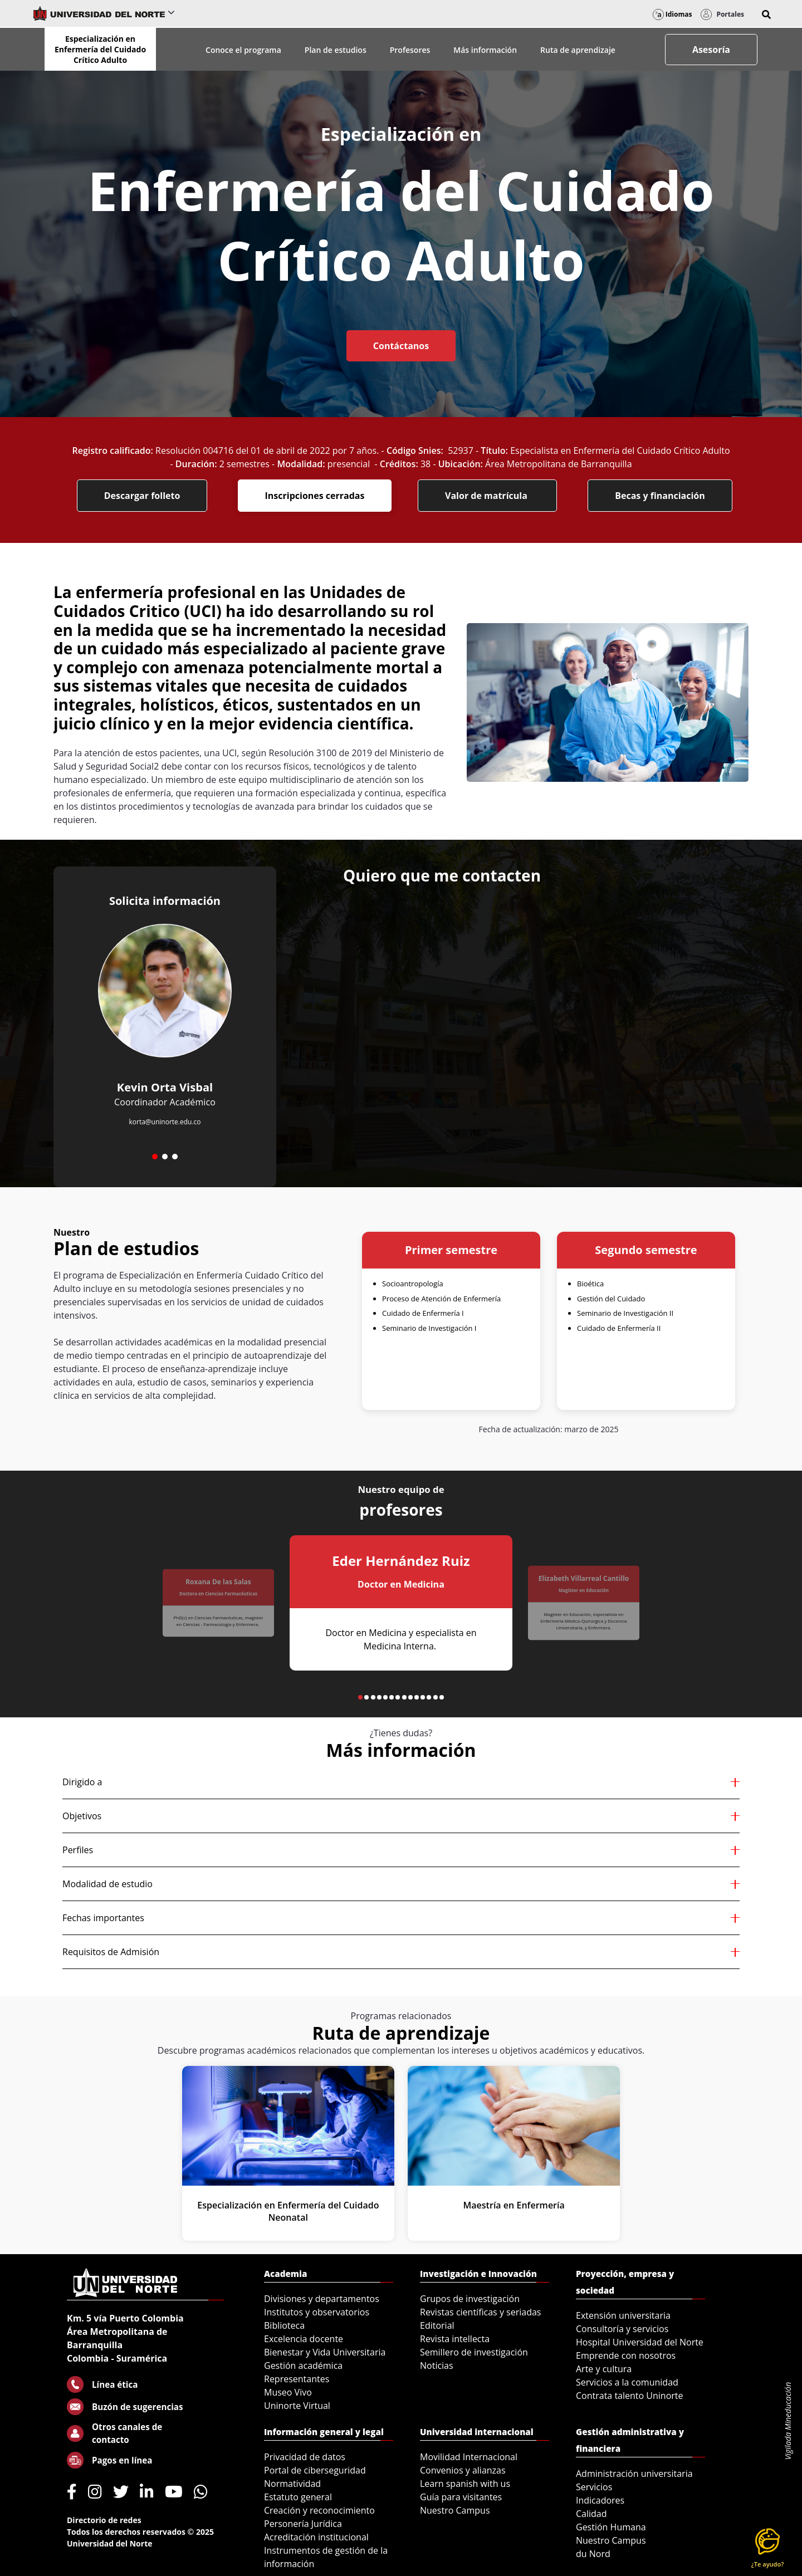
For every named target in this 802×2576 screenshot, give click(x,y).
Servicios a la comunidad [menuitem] (627, 2382)
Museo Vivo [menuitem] (288, 2392)
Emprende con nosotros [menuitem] (626, 2355)
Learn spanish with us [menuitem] (465, 2483)
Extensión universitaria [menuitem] (623, 2315)
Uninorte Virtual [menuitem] (297, 2405)
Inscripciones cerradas (315, 495)
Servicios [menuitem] (594, 2487)
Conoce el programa (243, 50)
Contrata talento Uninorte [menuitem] (629, 2395)
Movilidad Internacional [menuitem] (468, 2457)
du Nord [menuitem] (593, 2554)
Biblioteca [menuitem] (284, 2325)
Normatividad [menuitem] (292, 2483)
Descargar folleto (142, 495)
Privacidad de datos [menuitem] (304, 2457)
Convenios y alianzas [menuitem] (463, 2470)
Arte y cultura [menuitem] (604, 2369)
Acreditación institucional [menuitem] (316, 2537)
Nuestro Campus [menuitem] (455, 2510)
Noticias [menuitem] (436, 2365)
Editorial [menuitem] (437, 2325)
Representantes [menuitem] (296, 2379)
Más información (485, 50)
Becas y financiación (660, 495)
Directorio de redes (104, 2520)
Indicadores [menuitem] (600, 2500)
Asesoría (711, 49)
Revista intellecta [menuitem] (455, 2339)
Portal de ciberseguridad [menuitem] (315, 2470)
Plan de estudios (335, 50)
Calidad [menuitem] (591, 2514)
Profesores (410, 50)
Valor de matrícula (487, 495)
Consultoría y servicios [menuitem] (622, 2329)
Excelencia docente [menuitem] (303, 2339)
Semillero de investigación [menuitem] (474, 2352)
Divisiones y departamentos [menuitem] (321, 2299)
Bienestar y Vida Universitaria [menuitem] (324, 2352)
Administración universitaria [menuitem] (634, 2473)
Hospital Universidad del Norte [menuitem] (639, 2342)
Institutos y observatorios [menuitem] (316, 2312)
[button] (766, 14)
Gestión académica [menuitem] (303, 2365)
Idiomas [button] (672, 14)
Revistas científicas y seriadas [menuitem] (480, 2312)
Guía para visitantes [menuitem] (461, 2497)
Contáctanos (401, 346)
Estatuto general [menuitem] (298, 2497)
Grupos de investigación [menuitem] (470, 2299)
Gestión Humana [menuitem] (611, 2527)
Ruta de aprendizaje (577, 50)
